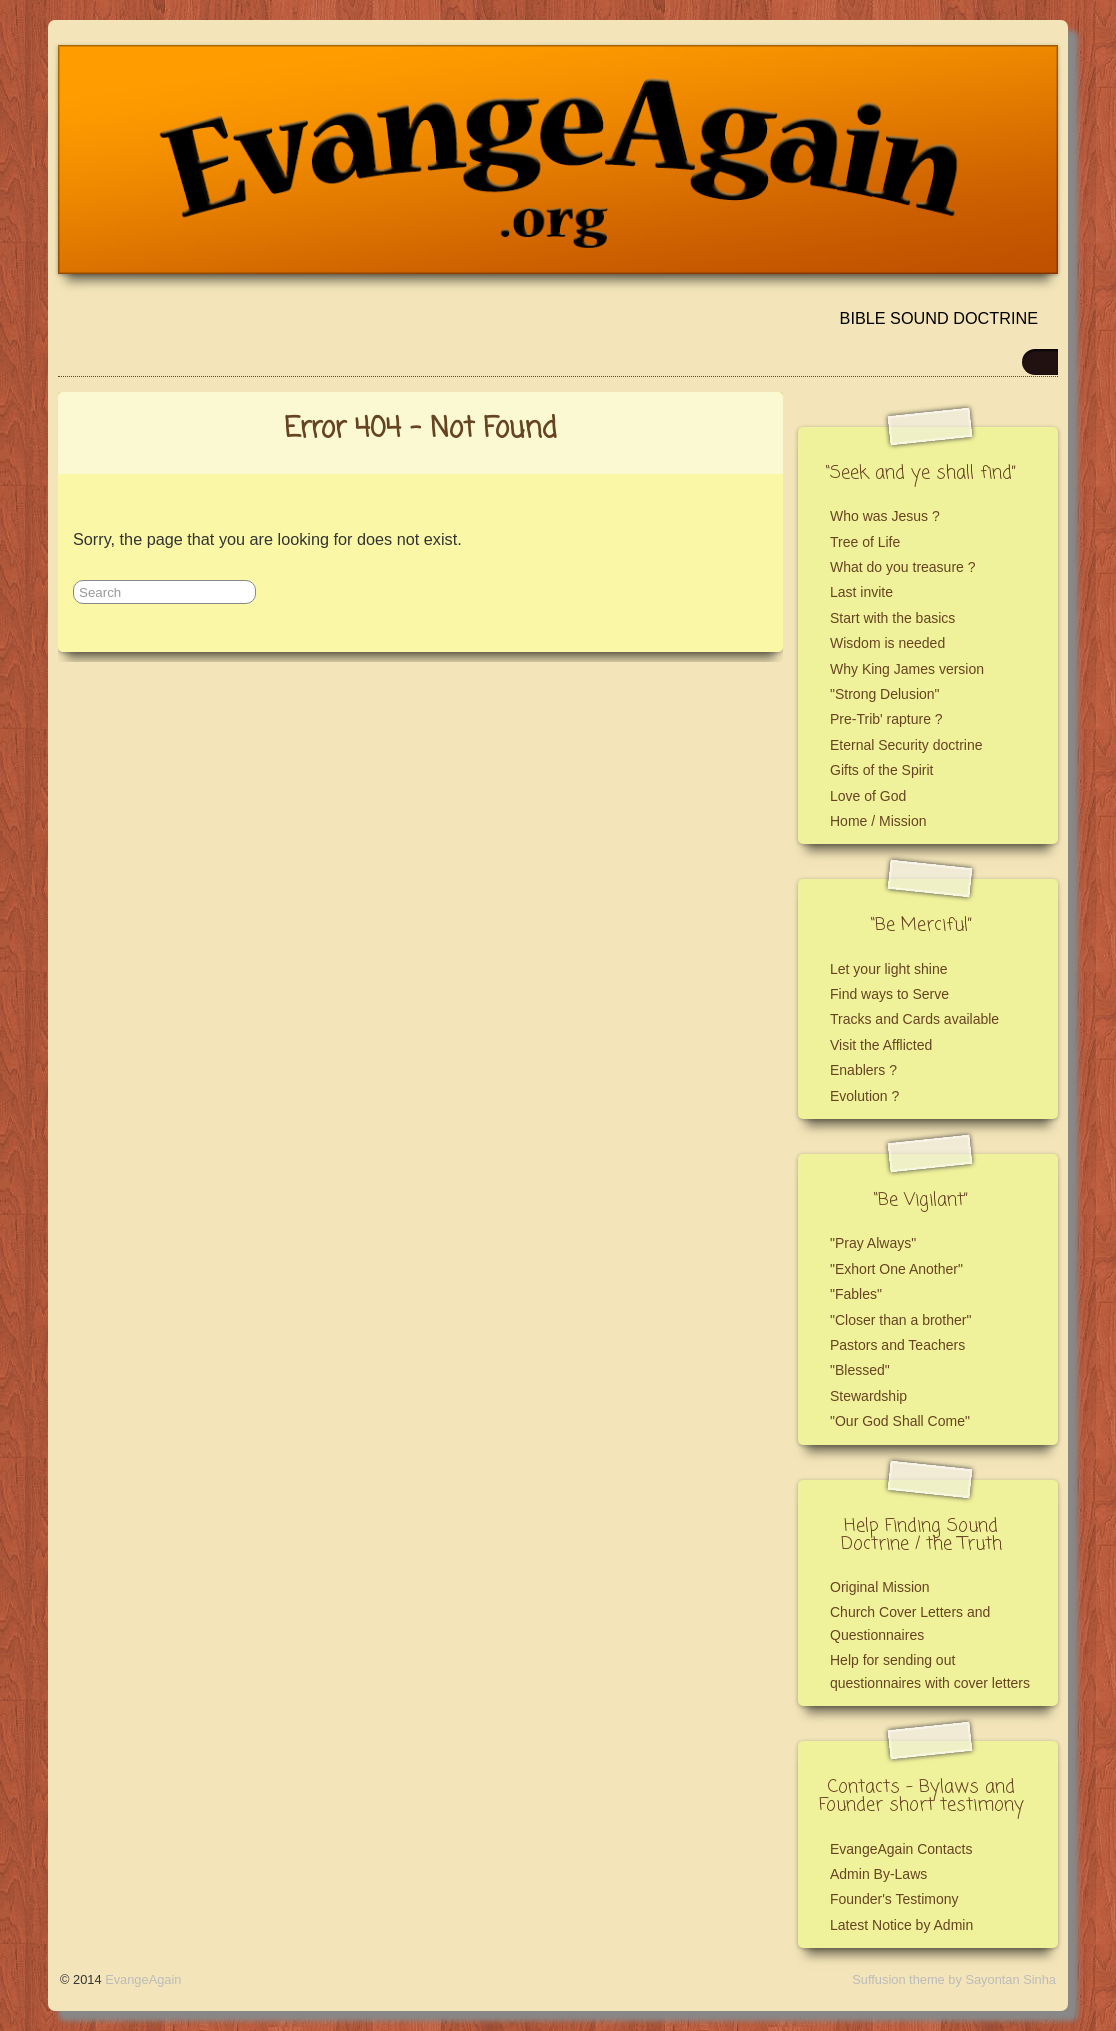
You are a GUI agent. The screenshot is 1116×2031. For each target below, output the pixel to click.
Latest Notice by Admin (901, 1925)
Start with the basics (892, 618)
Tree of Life (865, 542)
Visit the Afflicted (881, 1045)
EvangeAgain (143, 1979)
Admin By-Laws (878, 1874)
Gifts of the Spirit (881, 770)
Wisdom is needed (887, 643)
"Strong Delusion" (885, 694)
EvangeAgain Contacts (901, 1849)
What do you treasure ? (903, 567)
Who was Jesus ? (885, 516)
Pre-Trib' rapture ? (886, 719)
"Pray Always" (873, 1243)
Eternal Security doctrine (906, 745)
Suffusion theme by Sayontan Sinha (954, 1979)
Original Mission (880, 1587)
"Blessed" (860, 1370)
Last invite (861, 592)
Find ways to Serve (889, 994)
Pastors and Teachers (897, 1345)
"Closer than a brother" (900, 1320)
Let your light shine (889, 969)
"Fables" (856, 1294)
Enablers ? (863, 1070)
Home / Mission (878, 821)
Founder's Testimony (894, 1899)
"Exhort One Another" (896, 1269)
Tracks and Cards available (914, 1019)
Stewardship (868, 1396)
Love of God (868, 796)
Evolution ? (864, 1096)
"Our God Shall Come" (900, 1421)
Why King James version (907, 669)
